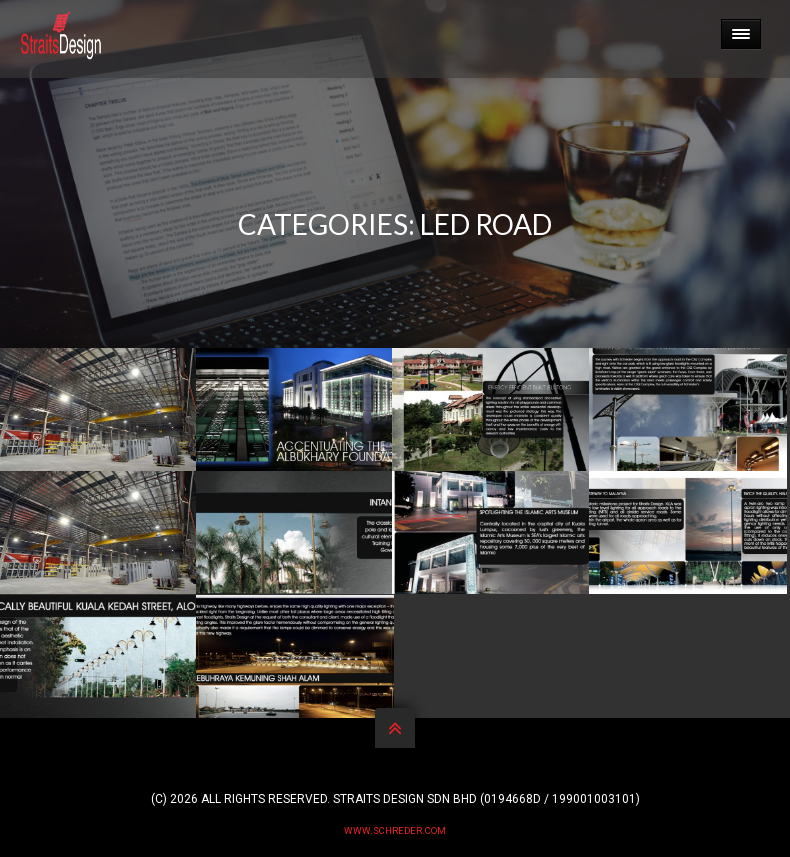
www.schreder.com (395, 830)
